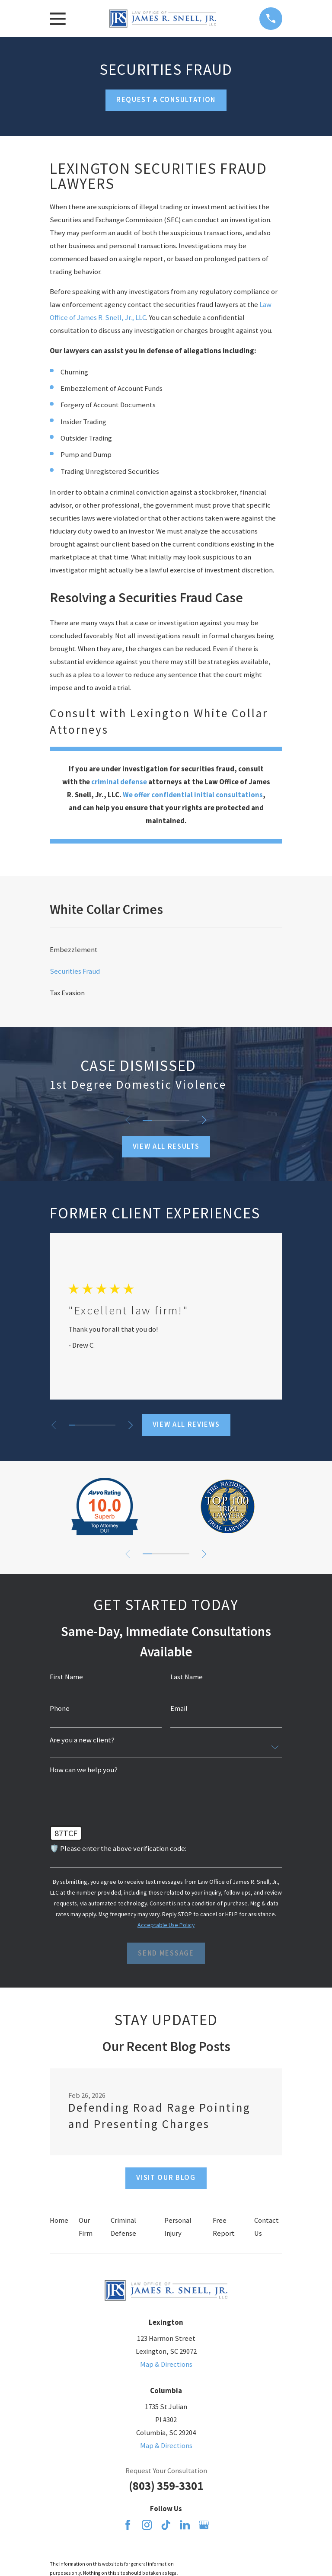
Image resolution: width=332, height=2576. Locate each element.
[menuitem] (166, 950)
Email (179, 1709)
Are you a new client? (82, 1740)
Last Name (186, 1677)
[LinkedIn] (185, 2525)
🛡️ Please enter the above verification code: (118, 1849)
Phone (60, 1709)
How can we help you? (84, 1770)
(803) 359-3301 (166, 2486)
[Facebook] (128, 2525)
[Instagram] (147, 2525)
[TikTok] (166, 2525)
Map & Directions (166, 2364)
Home (59, 2220)
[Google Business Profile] (204, 2525)
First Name (66, 1677)
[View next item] (205, 1120)
